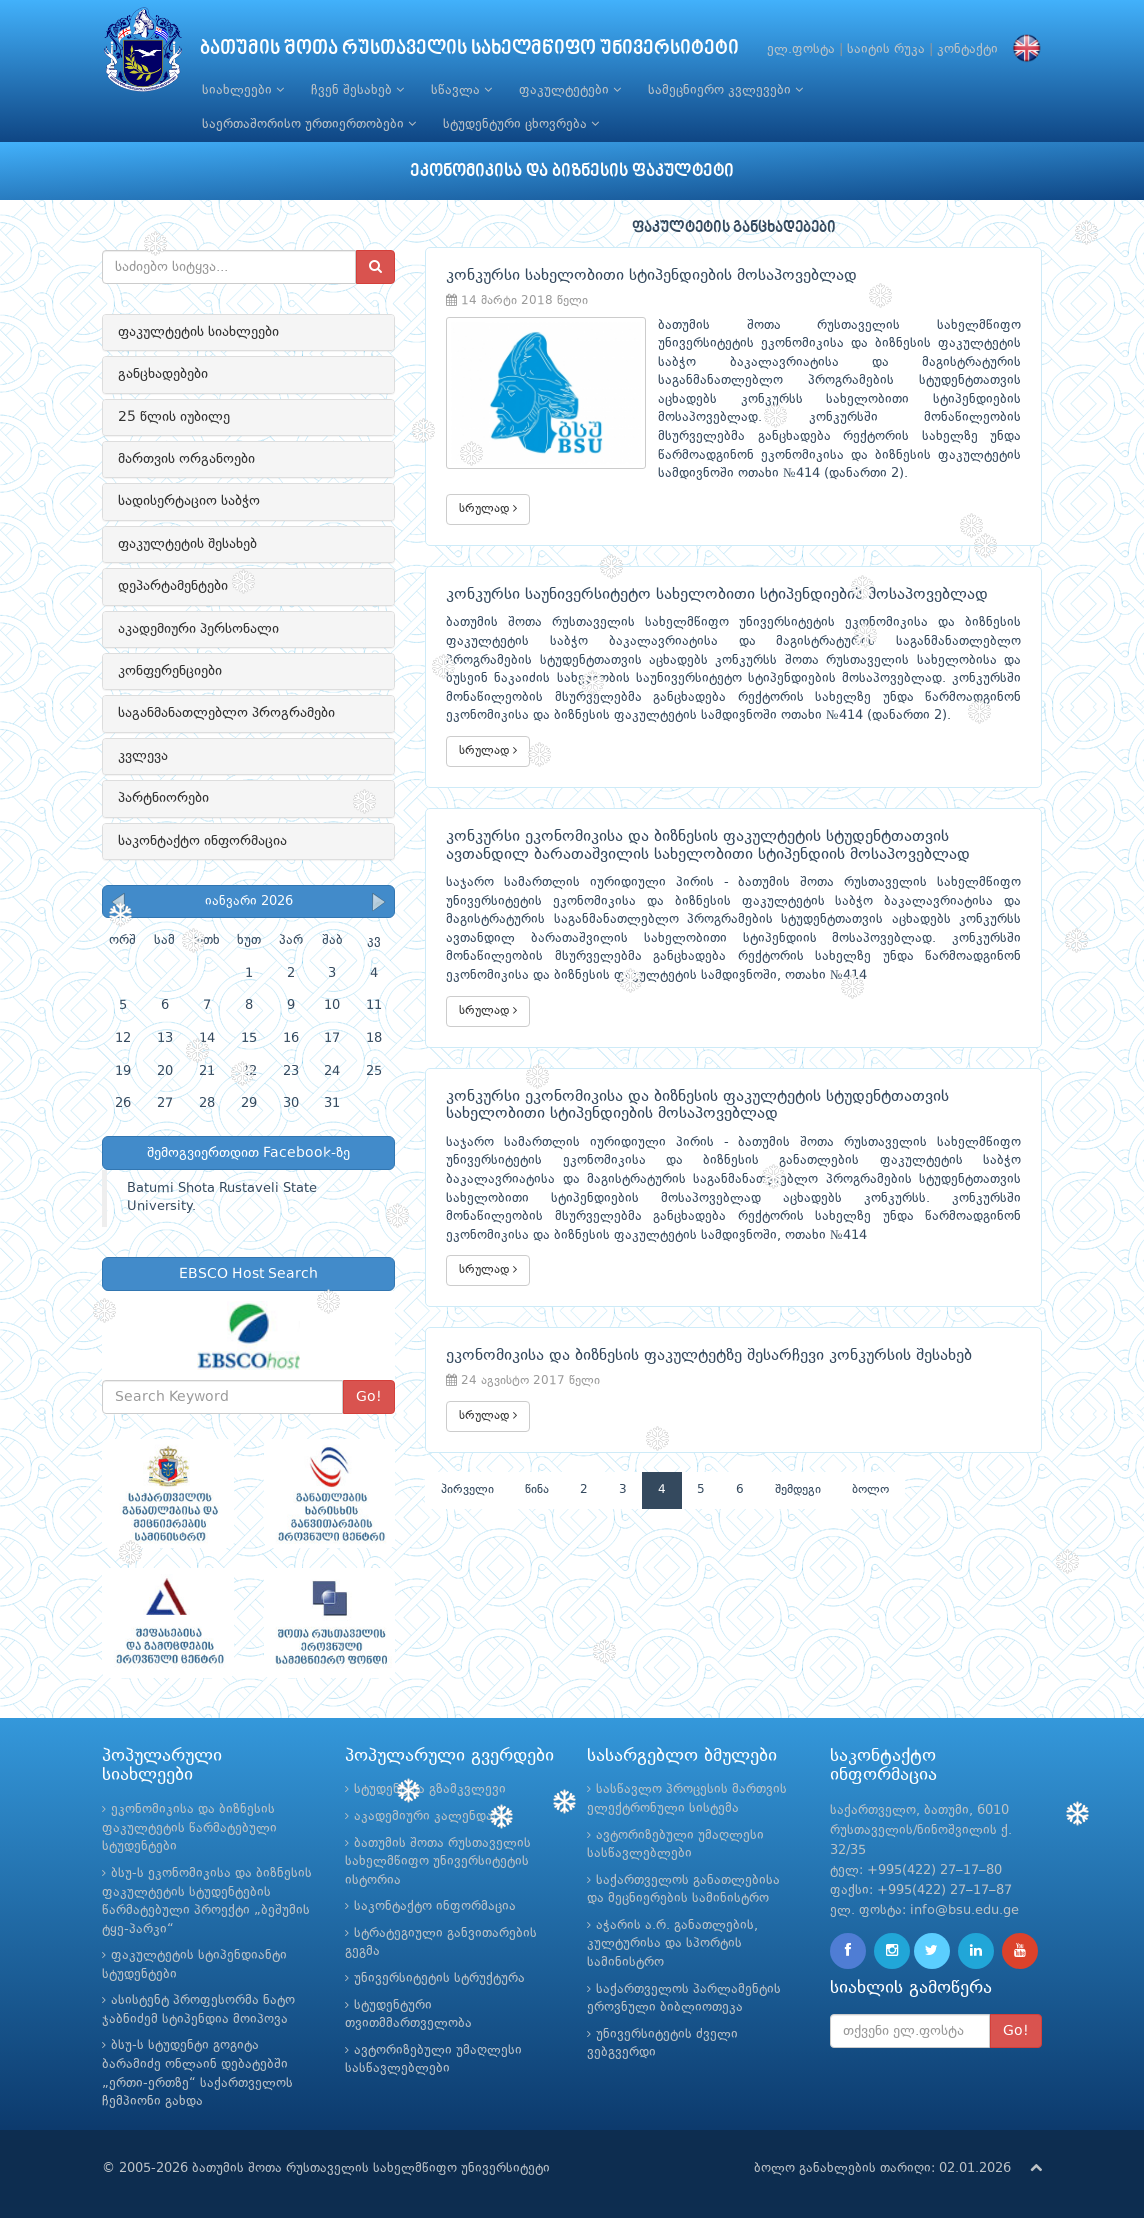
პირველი (467, 1490)
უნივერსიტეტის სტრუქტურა (439, 1978)
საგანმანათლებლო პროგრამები (226, 713)
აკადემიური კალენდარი (432, 1816)
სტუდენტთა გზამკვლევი (430, 1789)
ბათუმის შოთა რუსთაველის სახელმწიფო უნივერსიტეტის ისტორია (438, 1862)
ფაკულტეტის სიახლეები (198, 332)
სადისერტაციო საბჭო (189, 501)
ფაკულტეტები (570, 90)
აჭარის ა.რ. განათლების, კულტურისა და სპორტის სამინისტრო (672, 1944)
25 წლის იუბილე (174, 417)
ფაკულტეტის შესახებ (187, 544)
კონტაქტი (967, 49)
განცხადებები (163, 374)
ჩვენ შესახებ (357, 90)
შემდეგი (798, 1490)
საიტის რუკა (886, 49)
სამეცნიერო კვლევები (725, 90)
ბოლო (870, 1490)
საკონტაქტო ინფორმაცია (202, 841)
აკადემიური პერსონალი (198, 629)
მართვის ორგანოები (186, 459)
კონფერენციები (170, 671)
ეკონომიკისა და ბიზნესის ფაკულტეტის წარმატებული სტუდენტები (189, 1828)
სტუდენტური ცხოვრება (521, 124)
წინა (537, 1490)
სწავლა (461, 90)
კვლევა (143, 756)
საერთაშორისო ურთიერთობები (309, 124)
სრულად (488, 508)
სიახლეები (243, 90)
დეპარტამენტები (173, 586)
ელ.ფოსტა (801, 49)
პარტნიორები (163, 798)
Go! (369, 1397)
